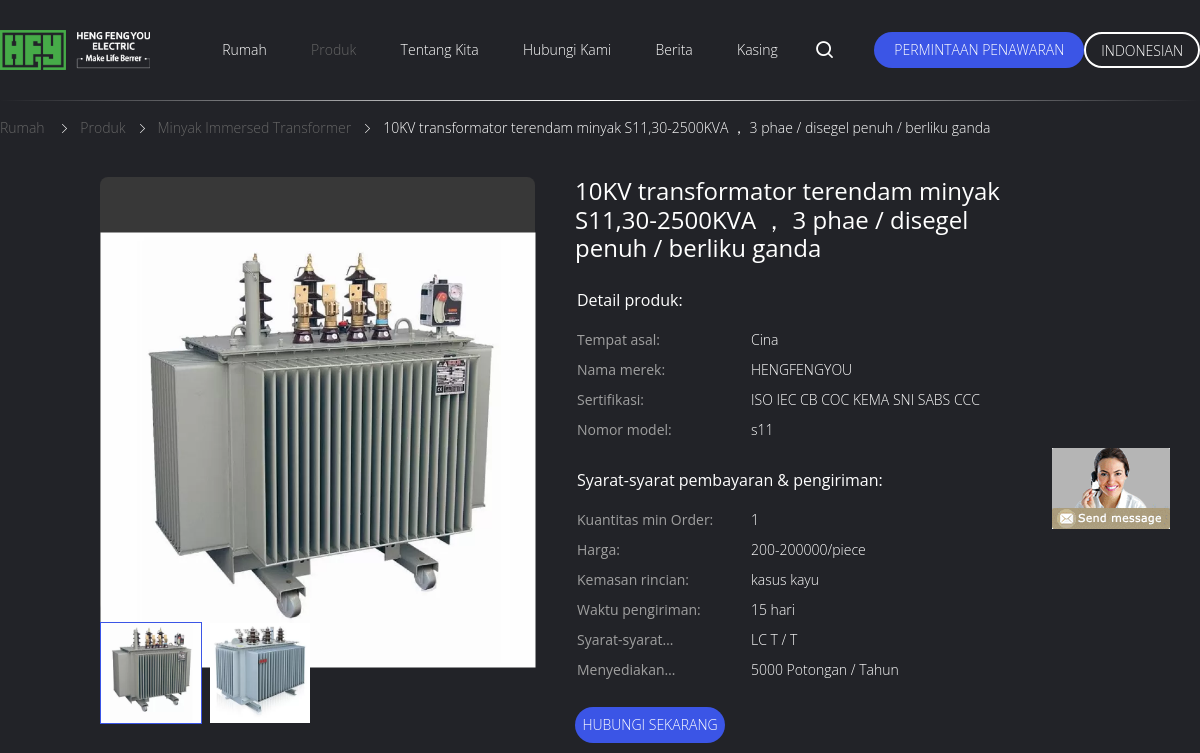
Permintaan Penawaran (979, 49)
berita (674, 49)
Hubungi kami (567, 49)
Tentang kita (440, 49)
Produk (333, 49)
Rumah (244, 49)
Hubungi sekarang (649, 724)
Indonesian (1142, 50)
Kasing (757, 49)
